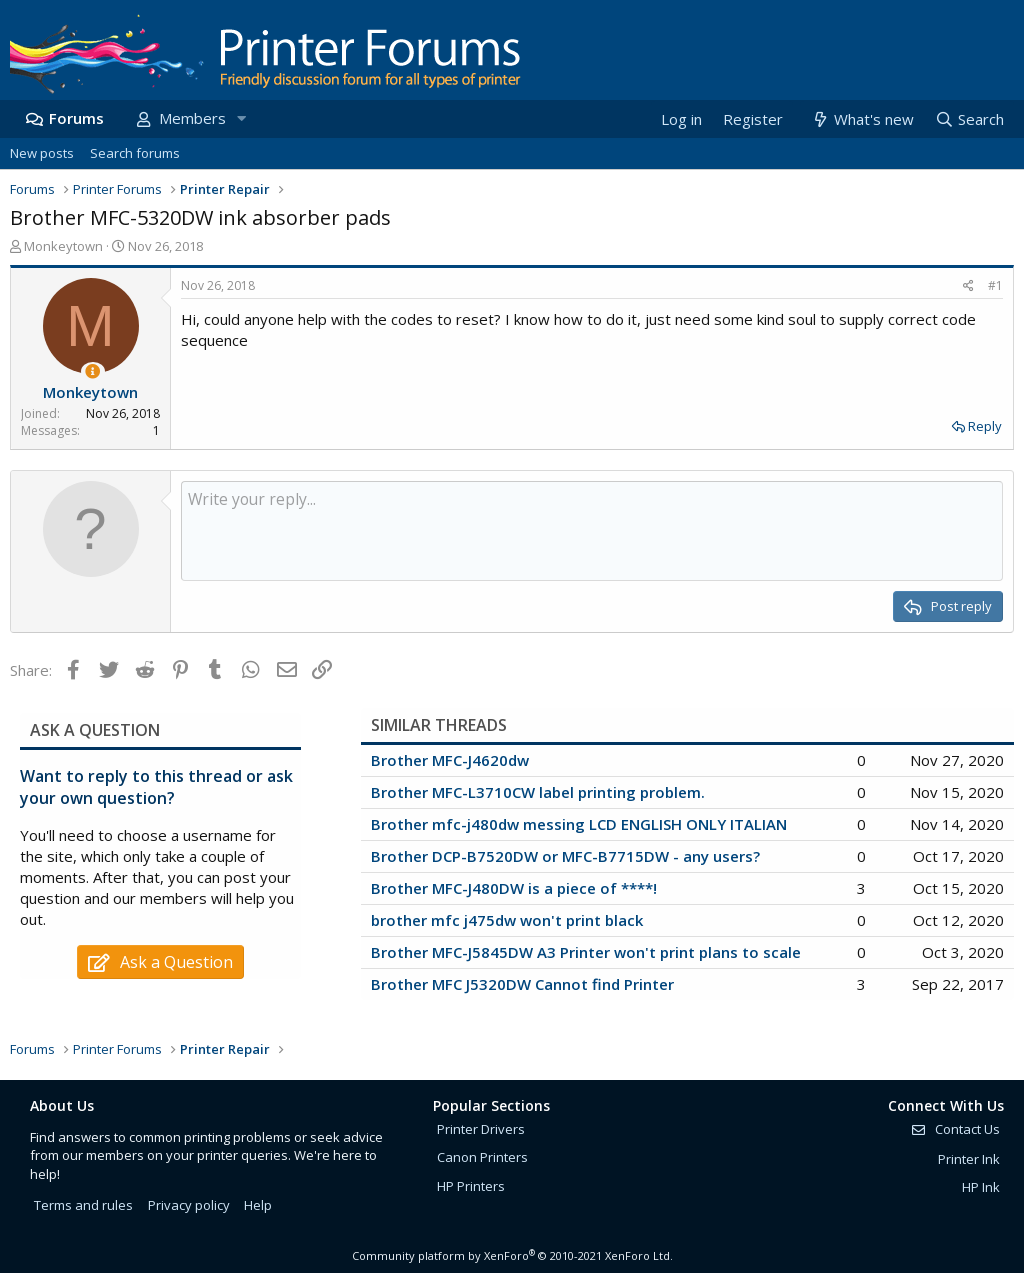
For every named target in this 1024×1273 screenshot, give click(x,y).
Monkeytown (63, 246)
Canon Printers (482, 1157)
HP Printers (471, 1186)
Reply (985, 426)
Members (192, 118)
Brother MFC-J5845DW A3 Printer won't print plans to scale (586, 952)
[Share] (968, 286)
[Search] (969, 119)
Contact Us (955, 1129)
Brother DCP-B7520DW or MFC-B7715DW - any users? (565, 856)
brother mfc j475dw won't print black (507, 920)
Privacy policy (189, 1205)
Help (258, 1205)
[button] (241, 118)
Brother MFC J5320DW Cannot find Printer (522, 984)
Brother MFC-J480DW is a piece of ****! (514, 888)
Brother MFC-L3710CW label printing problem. (538, 792)
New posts (42, 153)
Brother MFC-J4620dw (450, 760)
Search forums (135, 153)
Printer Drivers (481, 1129)
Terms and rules (83, 1205)
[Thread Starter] (92, 371)
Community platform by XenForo (512, 1255)
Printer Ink (969, 1159)
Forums (76, 118)
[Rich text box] (592, 531)
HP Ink (981, 1187)
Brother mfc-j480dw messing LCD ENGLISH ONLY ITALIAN (579, 824)
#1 (995, 285)
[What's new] (861, 119)
